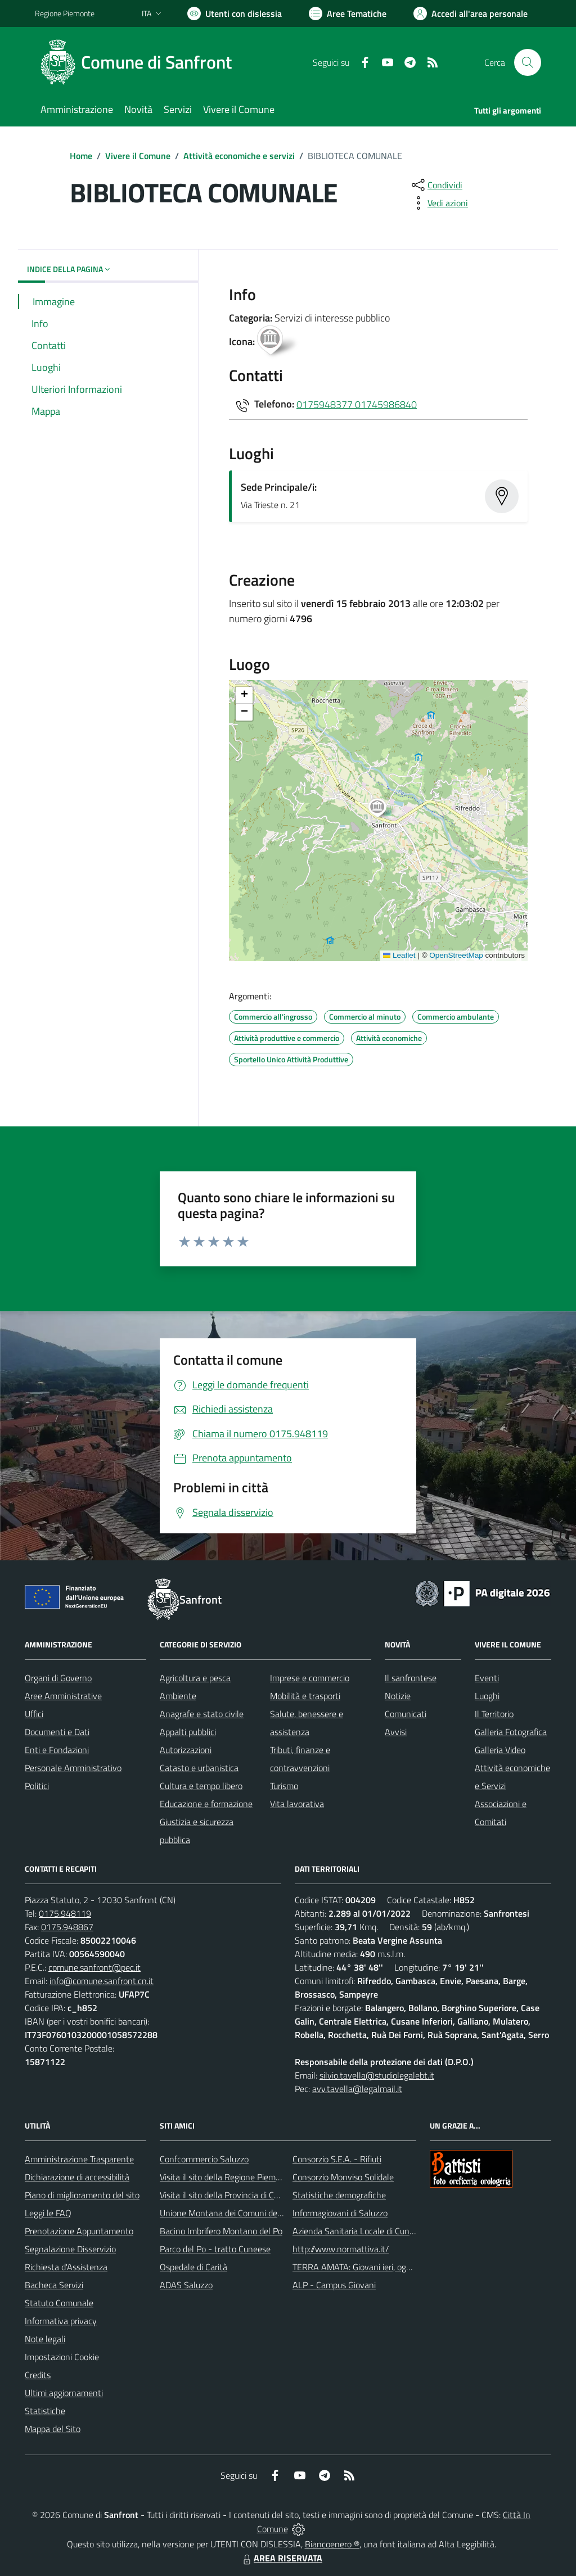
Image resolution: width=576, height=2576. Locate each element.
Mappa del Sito (52, 2428)
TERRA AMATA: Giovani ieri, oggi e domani (370, 2267)
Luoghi (487, 1696)
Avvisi (396, 1732)
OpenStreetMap (456, 955)
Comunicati (405, 1714)
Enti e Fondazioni (57, 1749)
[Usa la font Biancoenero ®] (234, 13)
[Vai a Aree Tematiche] (347, 13)
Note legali (45, 2339)
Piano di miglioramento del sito (82, 2195)
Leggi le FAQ (48, 2213)
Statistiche (45, 2410)
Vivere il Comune (137, 155)
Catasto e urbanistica (199, 1767)
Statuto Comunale (59, 2303)
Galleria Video (500, 1749)
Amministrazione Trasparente (79, 2159)
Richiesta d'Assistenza (66, 2267)
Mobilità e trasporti (305, 1696)
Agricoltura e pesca (195, 1678)
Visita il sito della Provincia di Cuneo (226, 2195)
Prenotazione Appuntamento (79, 2231)
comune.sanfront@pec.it (94, 1967)
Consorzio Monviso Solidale (343, 2177)
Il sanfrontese (410, 1678)
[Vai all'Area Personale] (470, 13)
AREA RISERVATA (281, 2558)
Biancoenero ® (332, 2544)
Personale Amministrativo (73, 1767)
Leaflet (399, 955)
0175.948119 (65, 1913)
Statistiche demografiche (339, 2195)
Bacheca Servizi (54, 2285)
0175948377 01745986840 (356, 403)
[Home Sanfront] (140, 62)
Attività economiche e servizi (239, 155)
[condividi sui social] (436, 185)
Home (81, 155)
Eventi (487, 1678)
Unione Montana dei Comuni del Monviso (236, 2213)
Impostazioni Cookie (62, 2357)
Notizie (398, 1696)
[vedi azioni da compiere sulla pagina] (438, 203)
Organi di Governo (58, 1678)
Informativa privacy (61, 2321)
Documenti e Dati (57, 1732)
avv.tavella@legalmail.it (357, 2088)
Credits (38, 2375)
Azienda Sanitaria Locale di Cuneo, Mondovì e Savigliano (397, 2231)
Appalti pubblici (188, 1732)
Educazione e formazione (206, 1803)
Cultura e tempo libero (201, 1785)
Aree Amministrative (63, 1696)
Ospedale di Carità (193, 2267)
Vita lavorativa (297, 1803)
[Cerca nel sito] (527, 62)
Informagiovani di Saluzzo (340, 2213)
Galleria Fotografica (511, 1732)
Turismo (284, 1785)
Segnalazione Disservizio (70, 2249)
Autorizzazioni (186, 1749)
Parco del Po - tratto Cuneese (215, 2249)
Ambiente (178, 1696)
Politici (37, 1785)
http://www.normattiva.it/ (340, 2249)
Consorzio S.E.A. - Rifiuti (336, 2159)
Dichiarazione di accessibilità (77, 2177)
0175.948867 (67, 1927)
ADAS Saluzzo (186, 2285)
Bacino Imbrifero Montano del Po (221, 2231)
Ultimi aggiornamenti (64, 2393)
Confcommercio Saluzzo (204, 2159)
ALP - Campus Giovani (334, 2285)
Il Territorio (494, 1714)
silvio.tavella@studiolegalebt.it (377, 2075)
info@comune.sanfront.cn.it (102, 1981)
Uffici (34, 1714)
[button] (383, 809)
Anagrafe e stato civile (202, 1714)
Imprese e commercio (309, 1678)
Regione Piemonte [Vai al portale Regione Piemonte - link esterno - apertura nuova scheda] (64, 13)
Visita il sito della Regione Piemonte (226, 2177)
